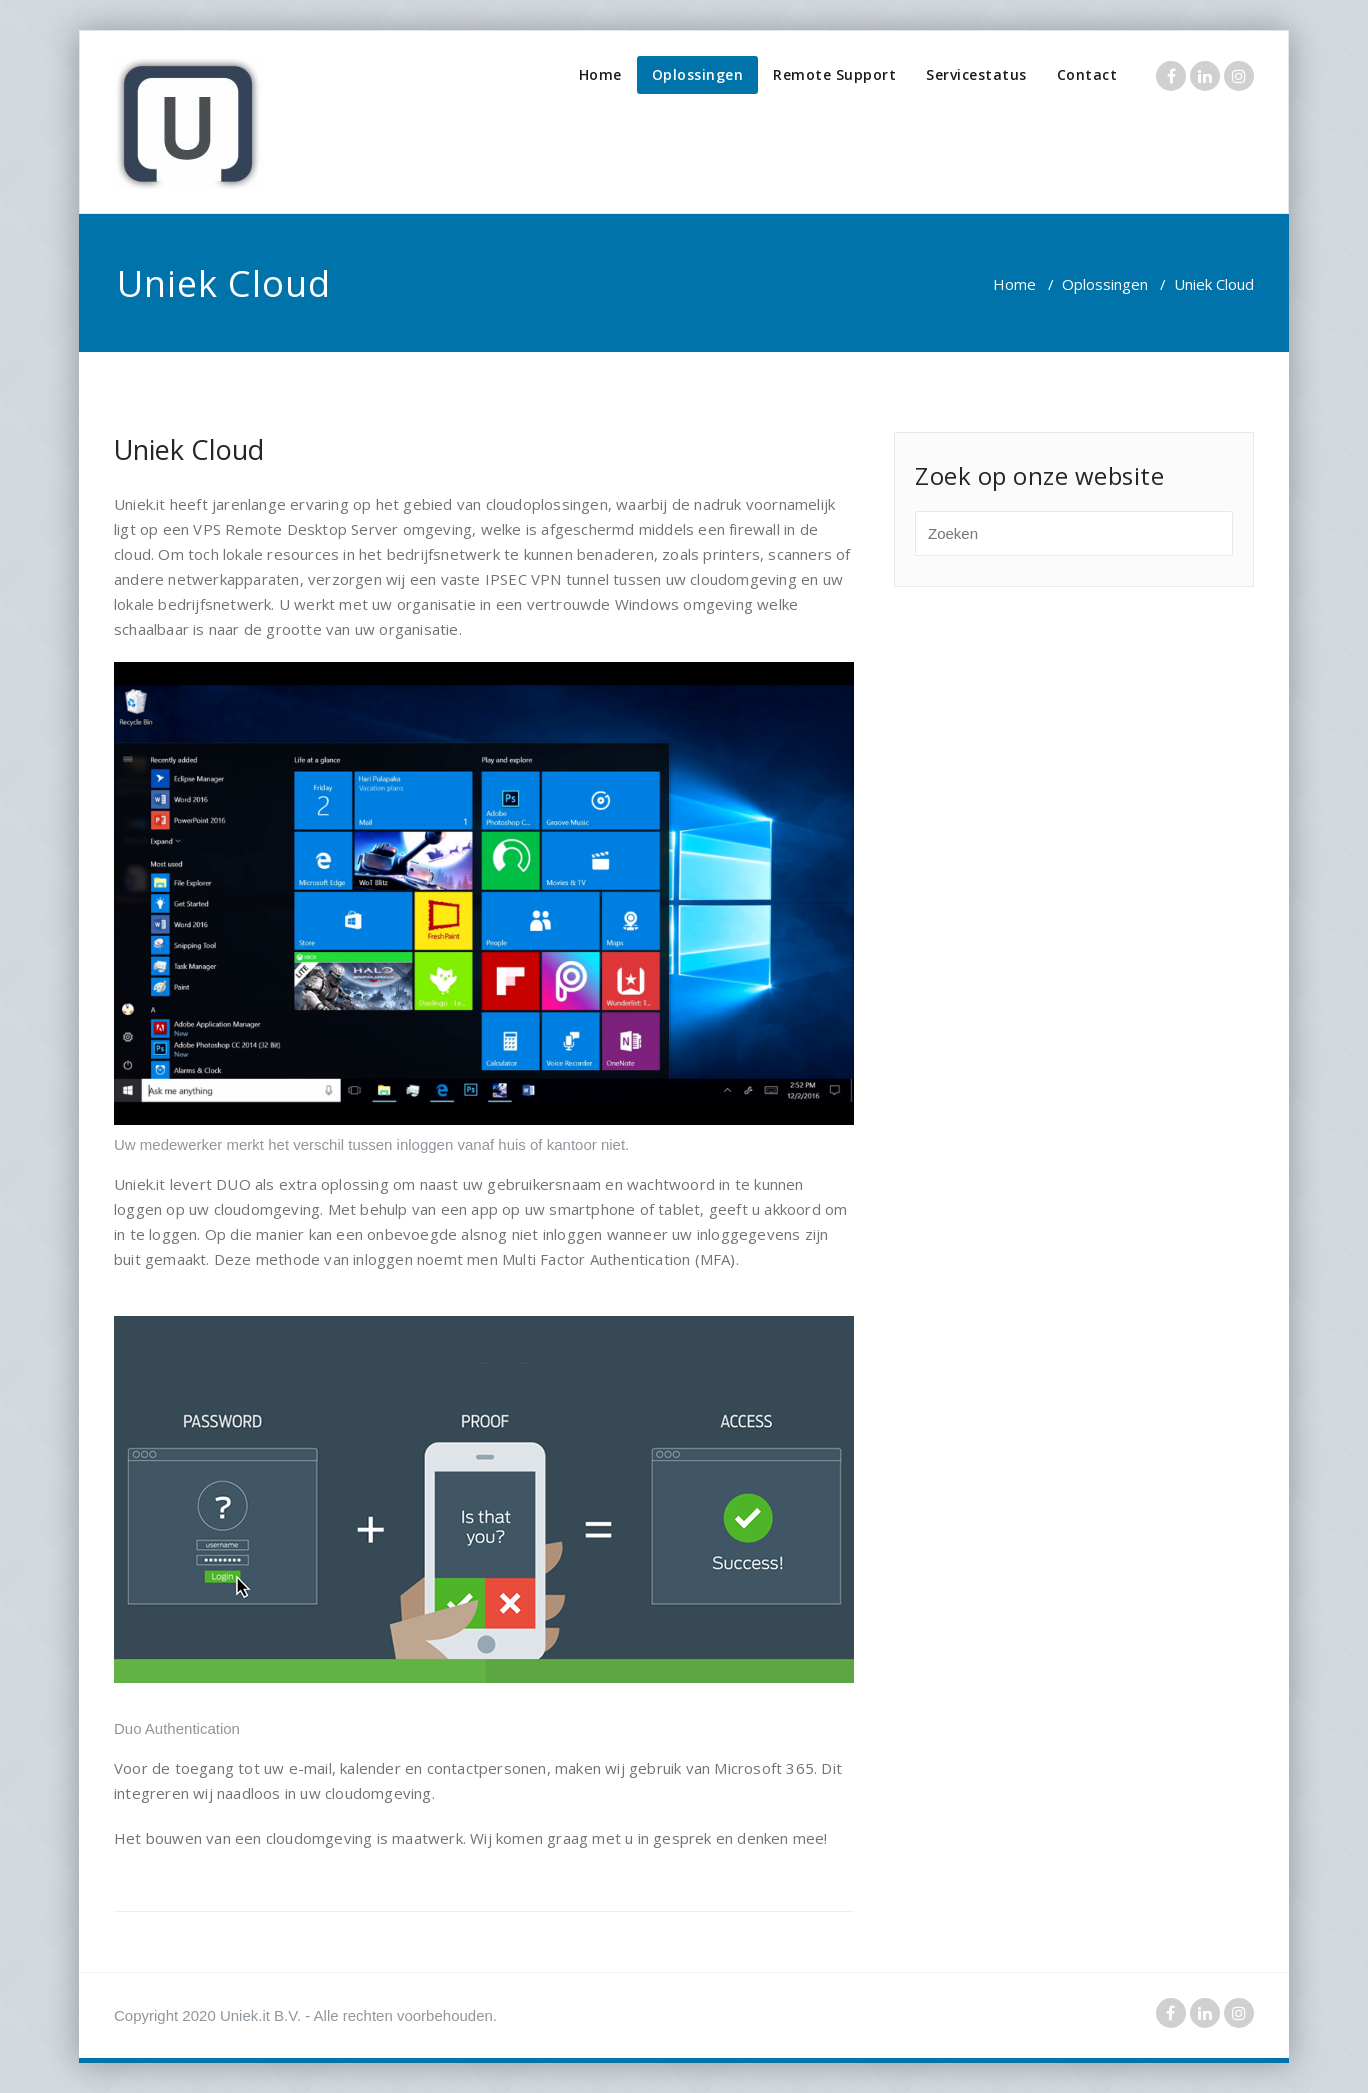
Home (600, 74)
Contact (1087, 74)
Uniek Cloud (189, 449)
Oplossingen (698, 74)
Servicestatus (976, 74)
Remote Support (834, 74)
